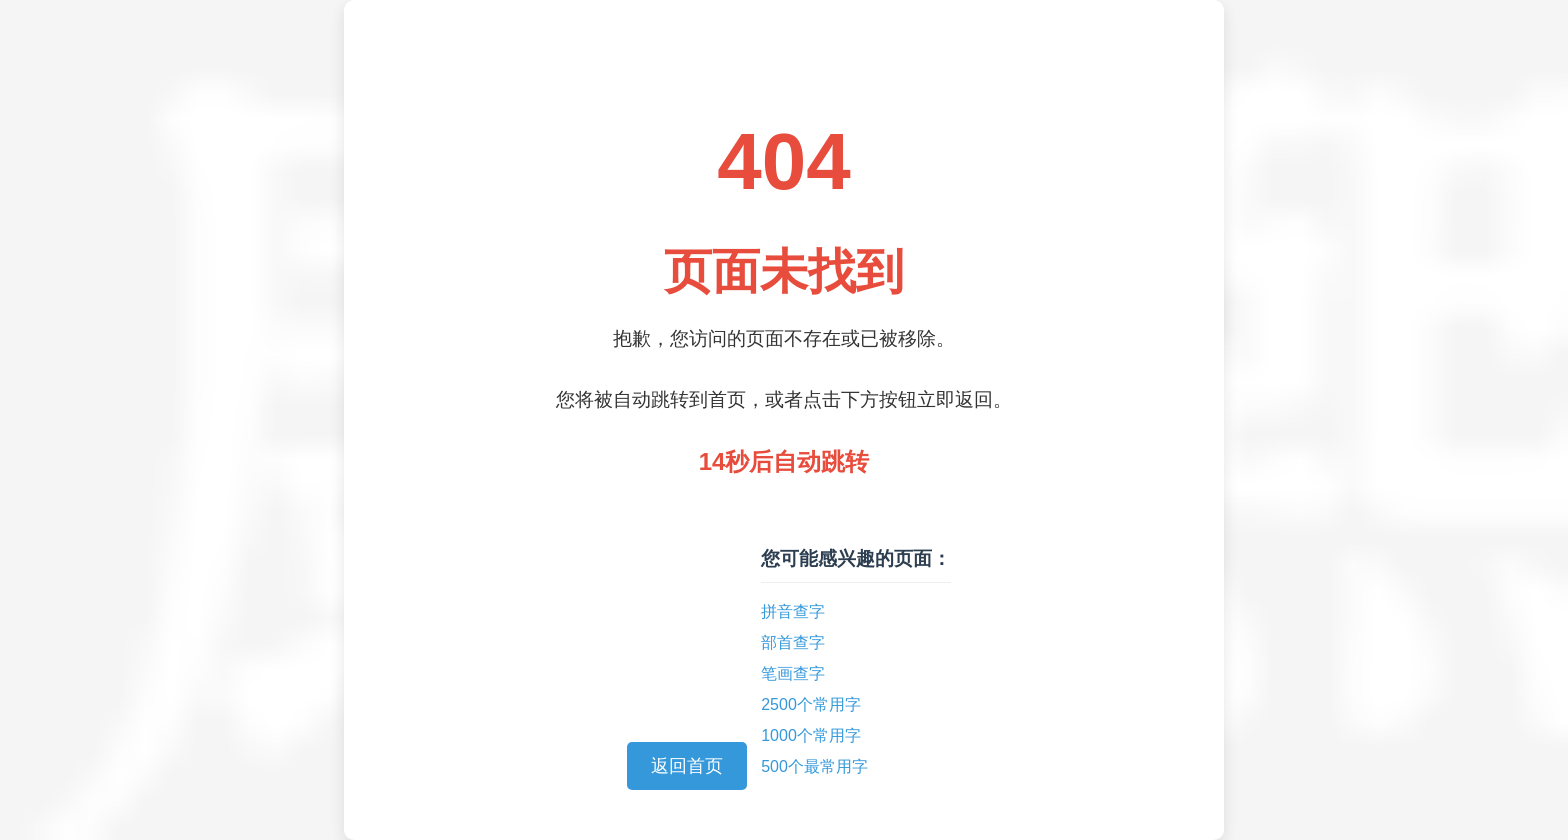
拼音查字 (793, 611)
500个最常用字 (814, 766)
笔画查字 (793, 673)
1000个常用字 (811, 735)
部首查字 (793, 642)
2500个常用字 (811, 704)
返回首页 (687, 766)
